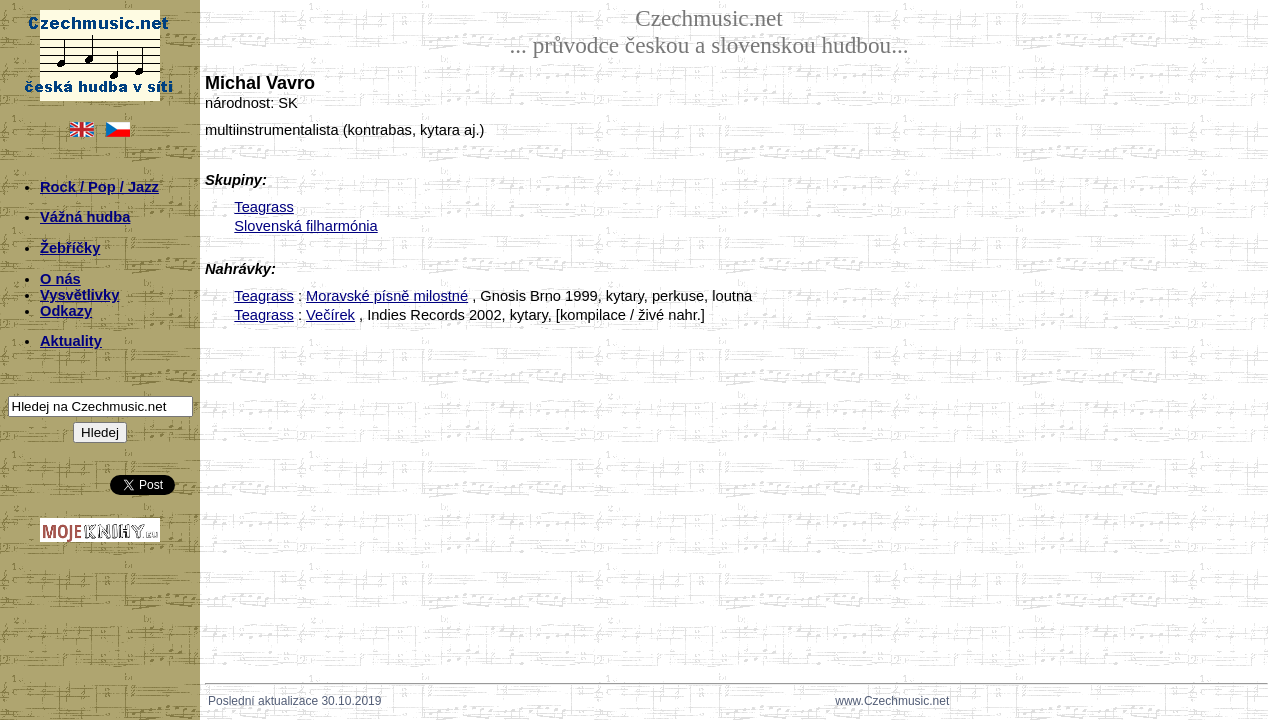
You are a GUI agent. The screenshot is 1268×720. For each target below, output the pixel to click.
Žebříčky (70, 248)
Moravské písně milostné (387, 296)
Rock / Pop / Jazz (99, 187)
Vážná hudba (85, 217)
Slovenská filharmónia (305, 226)
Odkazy (66, 311)
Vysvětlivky (79, 295)
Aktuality (71, 341)
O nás (60, 279)
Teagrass (263, 207)
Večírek (330, 315)
